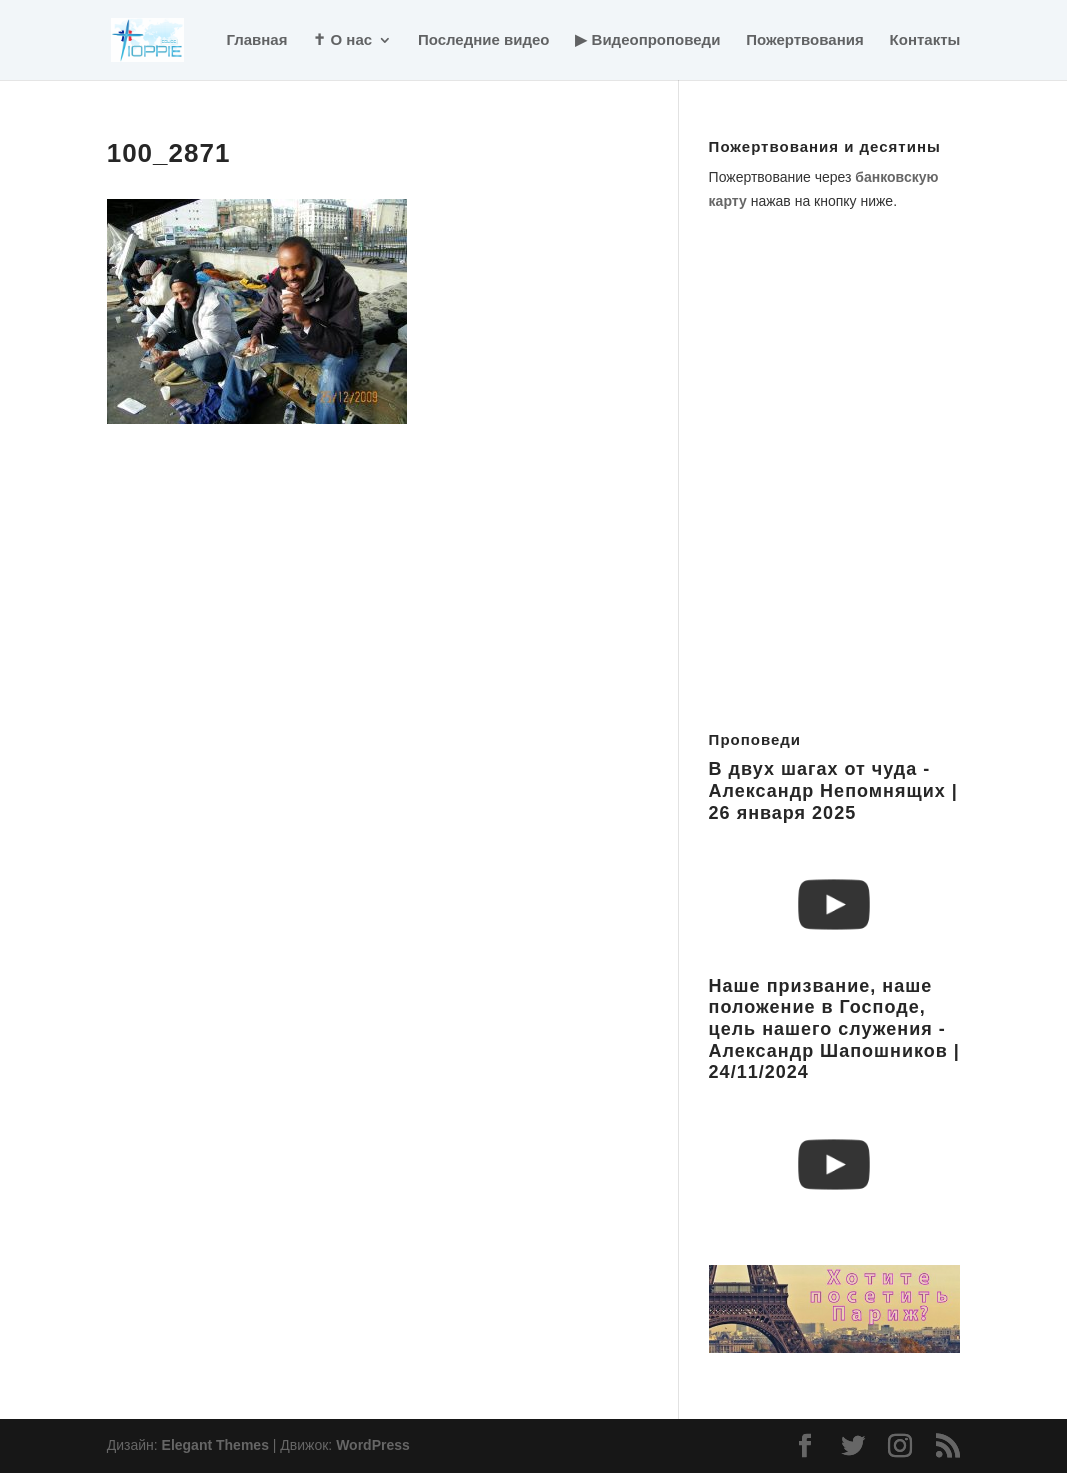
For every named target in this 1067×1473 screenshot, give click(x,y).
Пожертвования (804, 40)
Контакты (925, 40)
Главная (256, 40)
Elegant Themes (215, 1445)
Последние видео (484, 40)
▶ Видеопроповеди (647, 40)
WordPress (373, 1445)
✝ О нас (342, 40)
